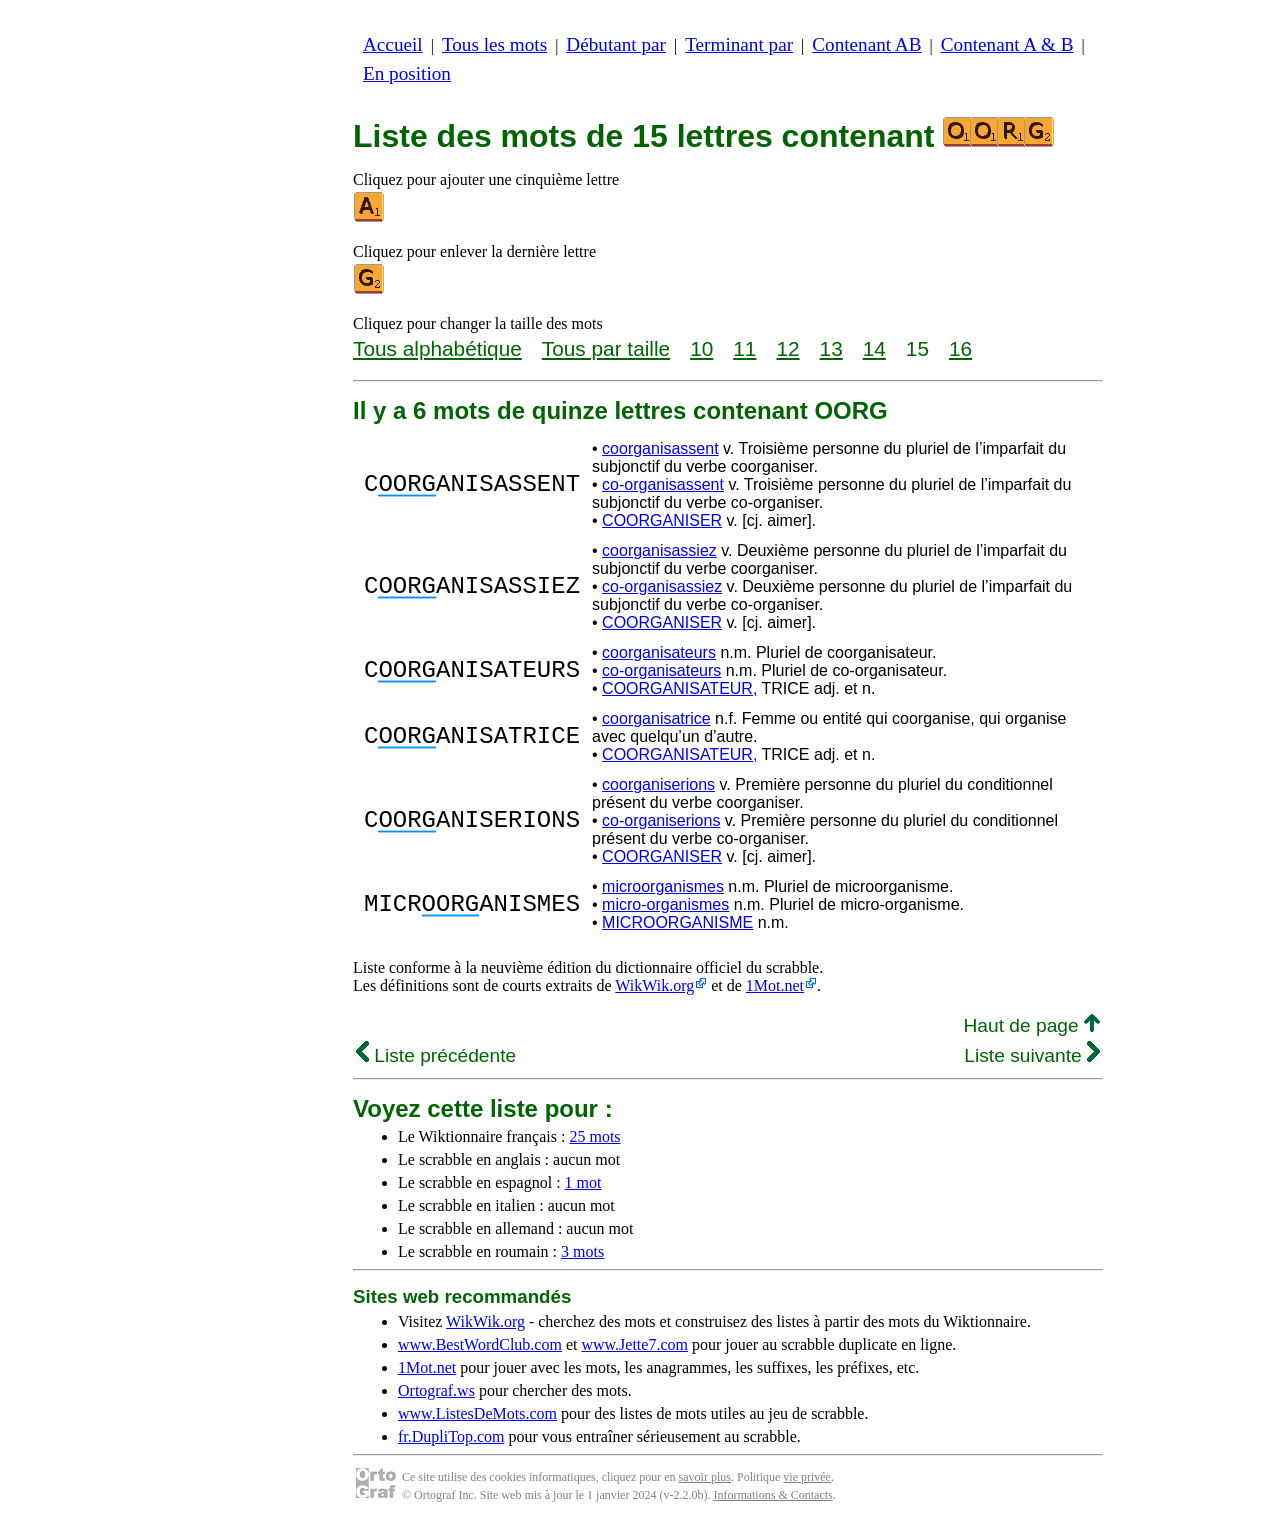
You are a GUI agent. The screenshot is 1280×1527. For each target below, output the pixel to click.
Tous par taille (606, 348)
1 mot (583, 1182)
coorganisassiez (659, 550)
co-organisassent (663, 484)
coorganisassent (660, 448)
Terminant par (739, 44)
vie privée (807, 1477)
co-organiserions (661, 820)
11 (744, 348)
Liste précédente (436, 1055)
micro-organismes (665, 904)
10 (701, 348)
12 (787, 348)
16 (960, 348)
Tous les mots (494, 44)
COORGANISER (662, 520)
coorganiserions (658, 784)
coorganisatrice (656, 718)
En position (407, 73)
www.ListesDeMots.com (477, 1413)
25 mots (594, 1136)
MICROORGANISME (677, 922)
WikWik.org (654, 985)
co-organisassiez (662, 586)
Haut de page (1031, 1025)
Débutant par (616, 44)
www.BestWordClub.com (480, 1344)
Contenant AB (866, 44)
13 (831, 348)
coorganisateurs (659, 652)
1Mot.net (775, 985)
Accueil (393, 44)
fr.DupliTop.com (451, 1436)
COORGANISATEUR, (679, 688)
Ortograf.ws (436, 1390)
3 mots (582, 1251)
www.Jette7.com (634, 1344)
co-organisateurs (661, 670)
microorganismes (663, 886)
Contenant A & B (1007, 44)
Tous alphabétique (437, 348)
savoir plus (705, 1477)
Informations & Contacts (772, 1495)
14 (874, 348)
